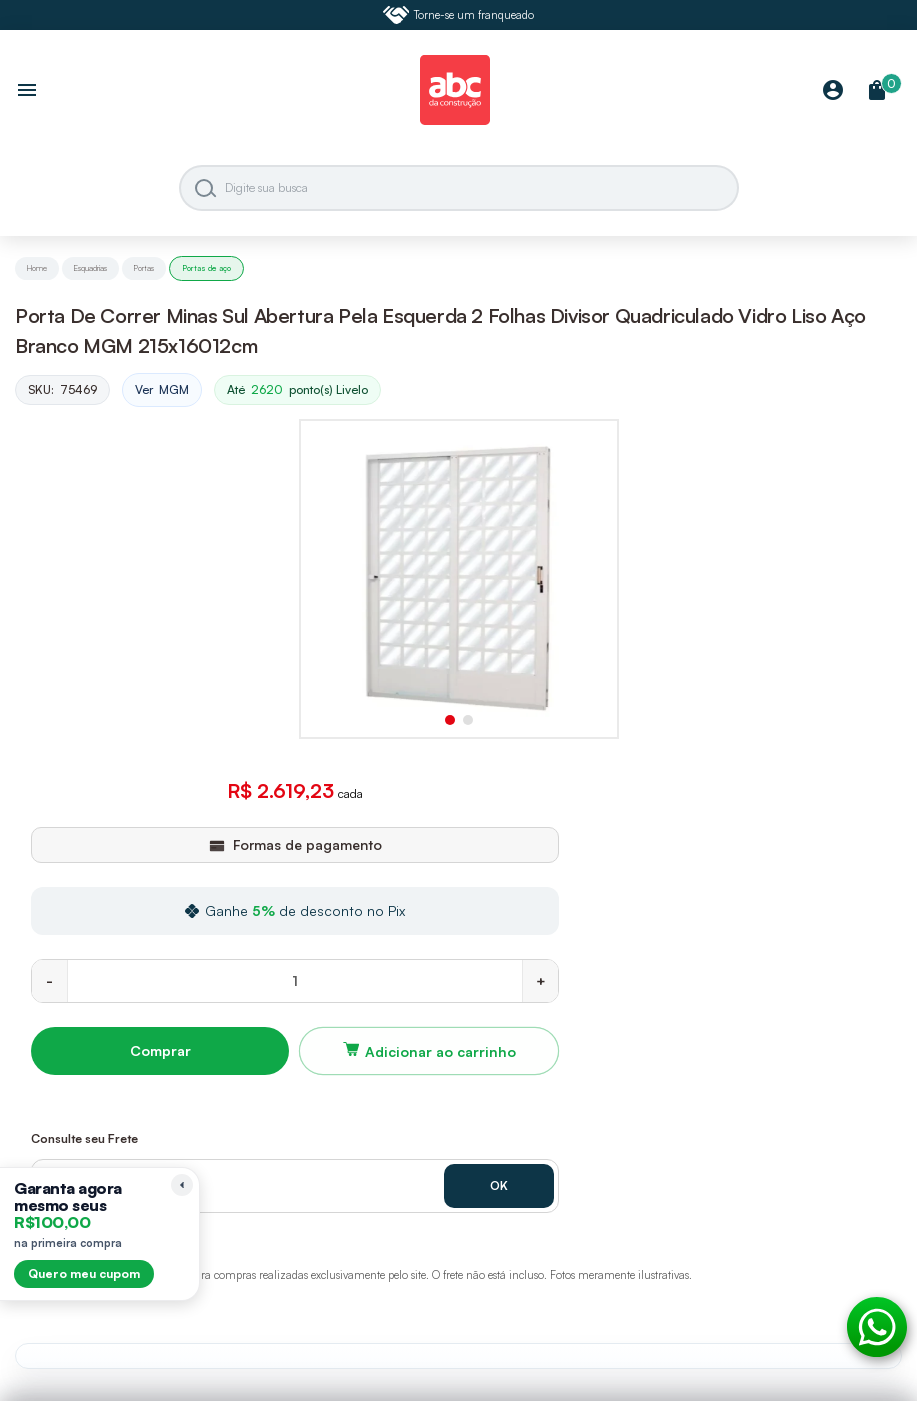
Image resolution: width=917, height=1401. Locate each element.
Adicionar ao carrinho (440, 1051)
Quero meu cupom (84, 1273)
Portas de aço (206, 268)
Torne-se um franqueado (459, 15)
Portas (144, 268)
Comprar (160, 1050)
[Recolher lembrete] (182, 1185)
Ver (162, 390)
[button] (450, 720)
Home (37, 268)
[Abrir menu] (27, 92)
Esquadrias (90, 268)
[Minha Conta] (833, 91)
